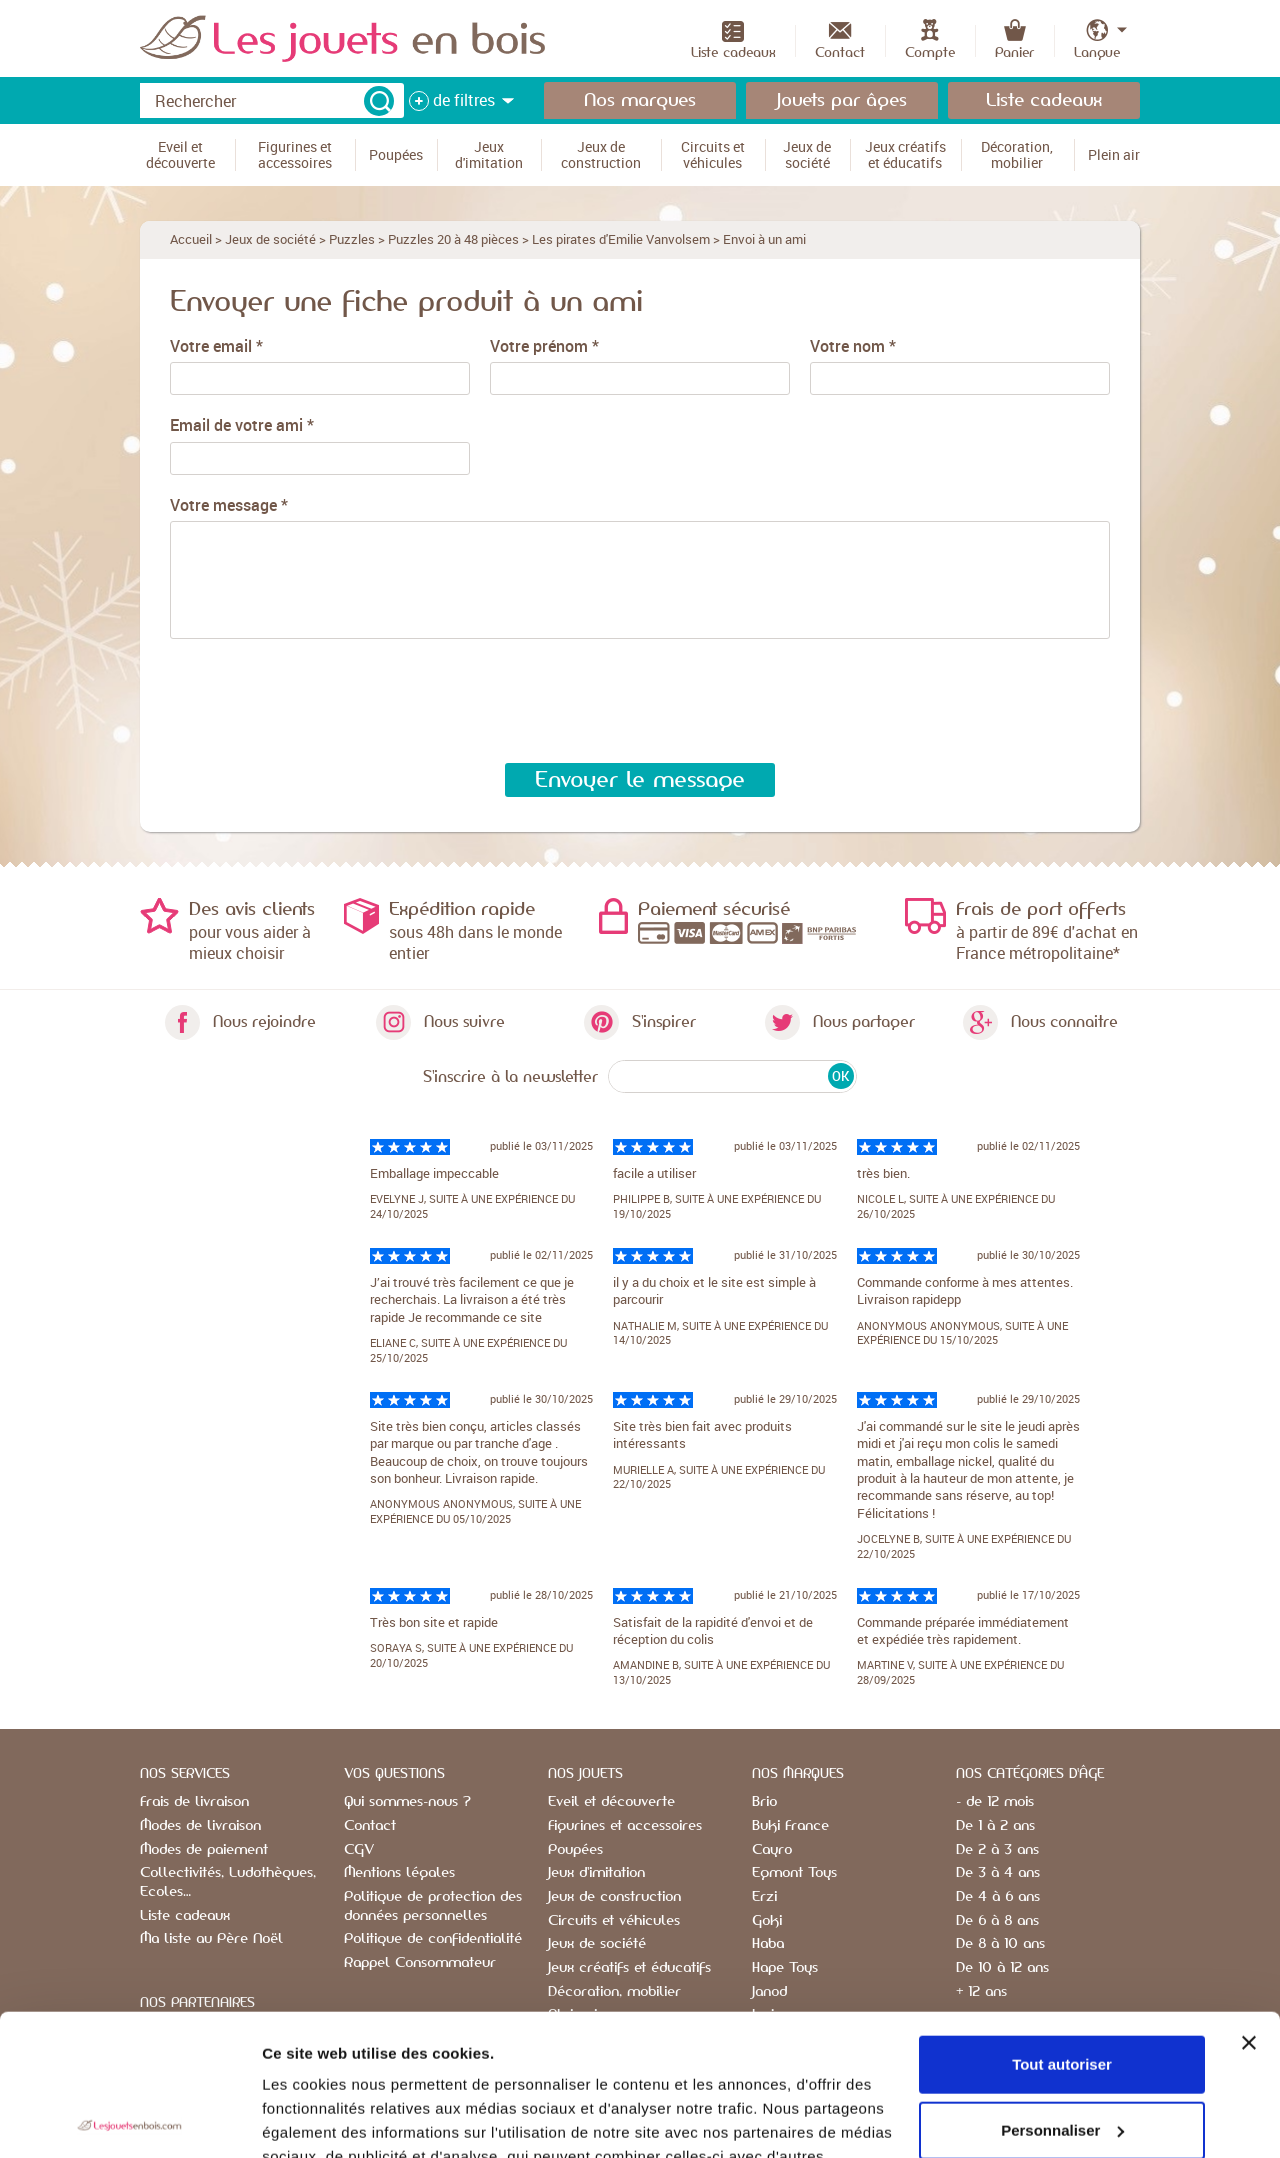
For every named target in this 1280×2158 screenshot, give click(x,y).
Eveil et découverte (611, 1802)
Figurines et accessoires (625, 1826)
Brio (764, 1802)
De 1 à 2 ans (995, 1826)
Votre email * (216, 346)
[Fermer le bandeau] (1249, 1902)
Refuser (1062, 2054)
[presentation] (314, 702)
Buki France (790, 1826)
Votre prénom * (544, 346)
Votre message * (229, 505)
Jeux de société (270, 239)
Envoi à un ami (764, 239)
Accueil (191, 239)
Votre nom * (853, 346)
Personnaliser (1062, 1988)
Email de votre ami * (242, 425)
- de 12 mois (995, 1802)
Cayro (772, 1850)
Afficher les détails (329, 2118)
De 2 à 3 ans (997, 1850)
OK (840, 1076)
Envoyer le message (640, 780)
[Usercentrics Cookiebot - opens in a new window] (129, 2119)
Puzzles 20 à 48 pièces (453, 239)
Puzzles (352, 239)
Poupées (575, 1850)
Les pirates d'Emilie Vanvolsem (621, 239)
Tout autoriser (1062, 1923)
